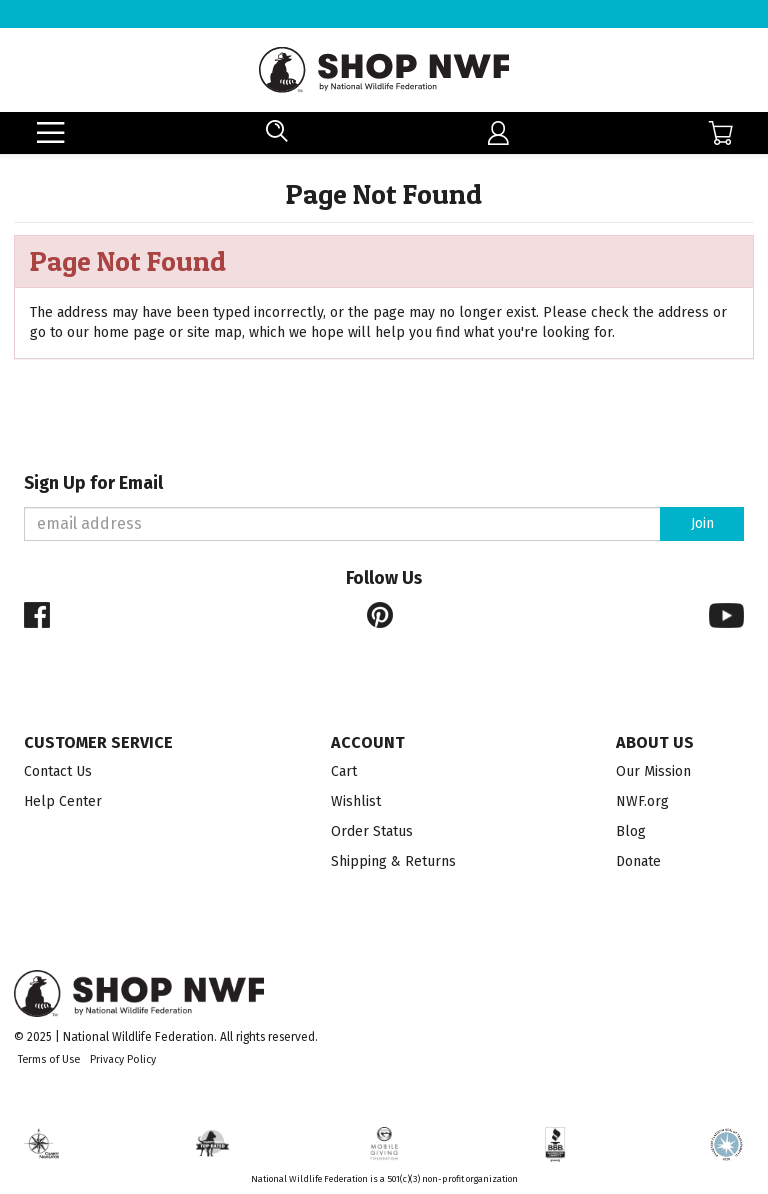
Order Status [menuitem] (372, 831)
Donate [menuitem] (638, 861)
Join (702, 523)
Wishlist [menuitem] (356, 801)
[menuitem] (498, 133)
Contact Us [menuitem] (58, 771)
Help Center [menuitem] (63, 801)
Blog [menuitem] (631, 831)
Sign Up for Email (93, 483)
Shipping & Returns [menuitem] (393, 861)
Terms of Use (49, 1059)
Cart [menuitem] (344, 771)
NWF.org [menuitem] (642, 801)
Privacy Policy (123, 1059)
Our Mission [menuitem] (653, 771)
